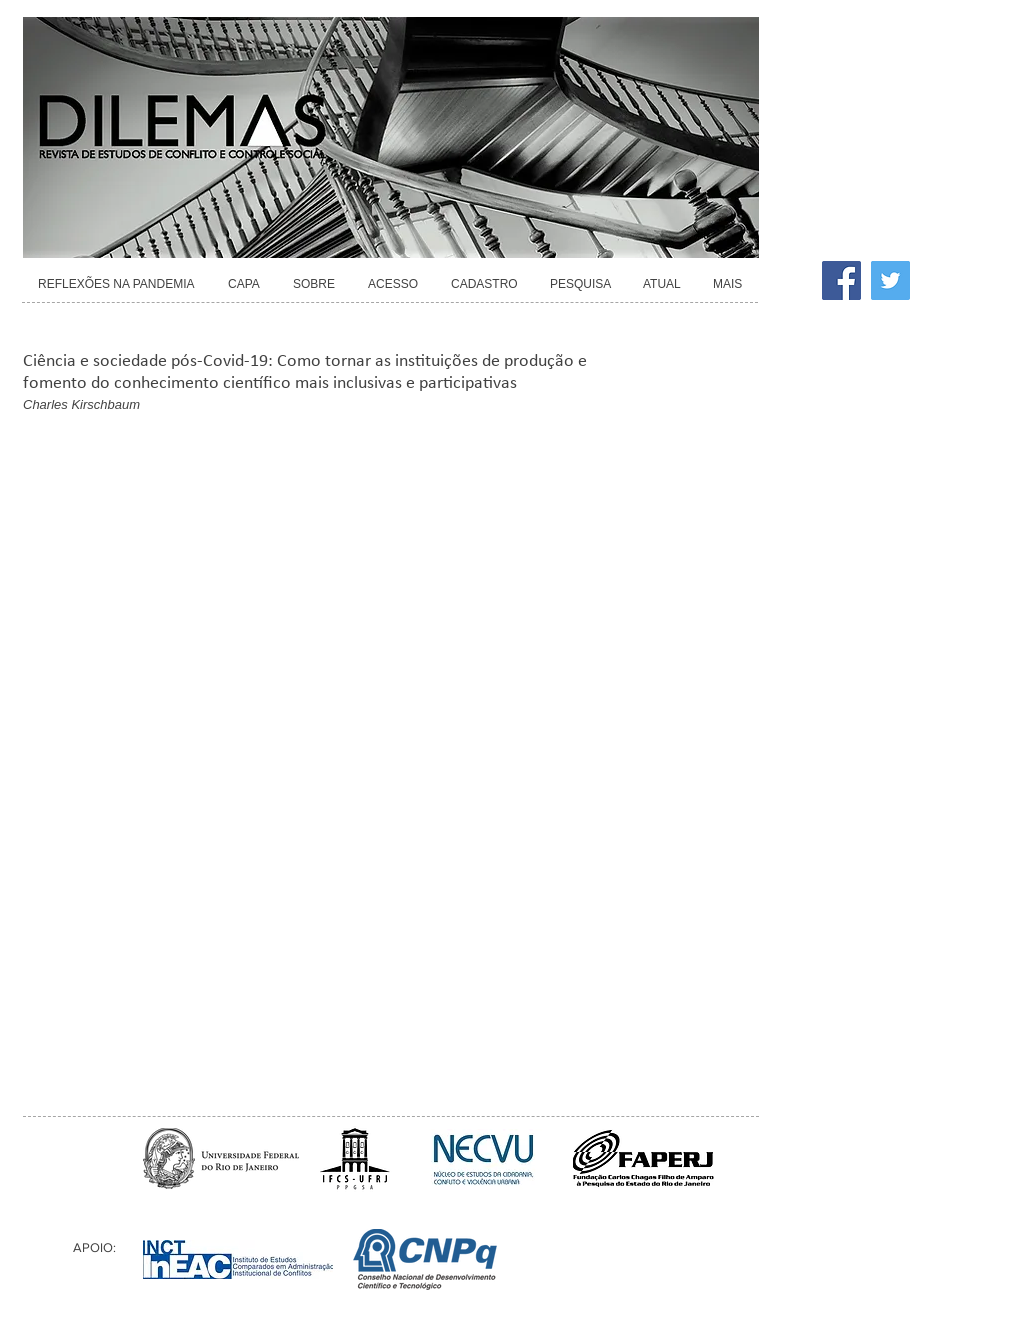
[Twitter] (890, 280)
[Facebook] (841, 280)
